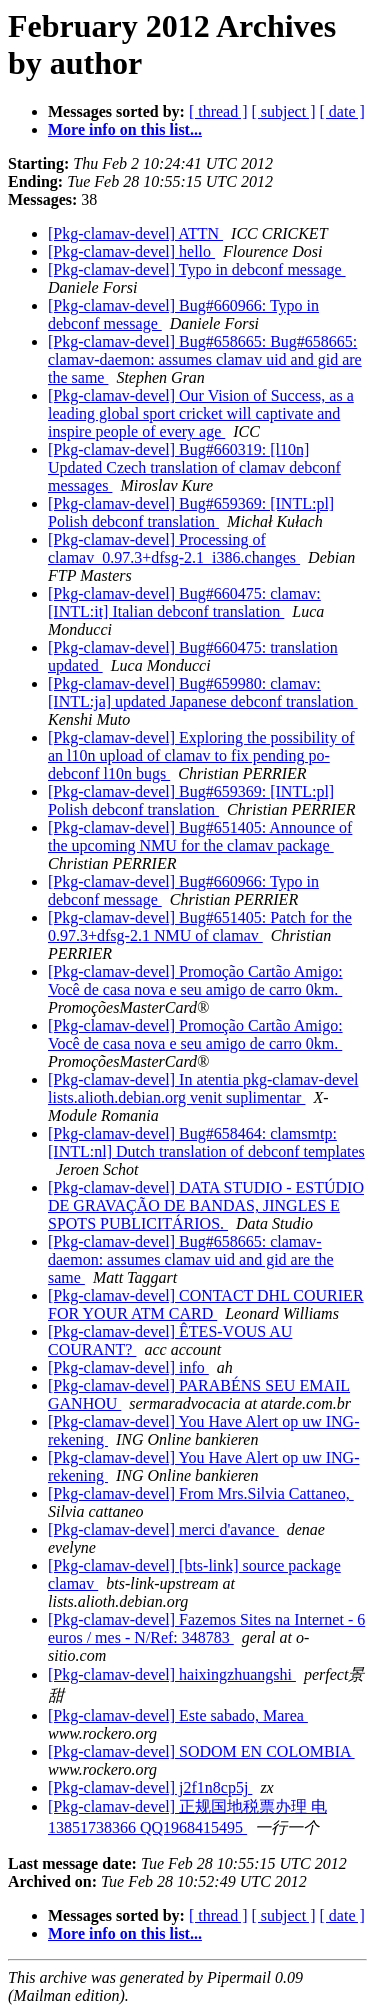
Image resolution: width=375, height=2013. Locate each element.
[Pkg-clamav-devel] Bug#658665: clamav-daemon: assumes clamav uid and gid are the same (191, 1259)
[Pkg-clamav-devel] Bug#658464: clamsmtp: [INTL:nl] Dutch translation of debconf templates (206, 1142)
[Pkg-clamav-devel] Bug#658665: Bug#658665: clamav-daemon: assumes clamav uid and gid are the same (205, 359)
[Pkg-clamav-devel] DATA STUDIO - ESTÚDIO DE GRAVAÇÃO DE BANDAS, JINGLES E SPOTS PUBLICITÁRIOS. (206, 1205)
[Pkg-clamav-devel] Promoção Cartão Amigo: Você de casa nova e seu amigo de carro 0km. (195, 980)
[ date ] (342, 111)
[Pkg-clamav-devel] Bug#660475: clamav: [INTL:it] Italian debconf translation (184, 602)
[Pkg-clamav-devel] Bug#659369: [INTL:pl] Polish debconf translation (191, 512)
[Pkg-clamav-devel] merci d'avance (163, 1529)
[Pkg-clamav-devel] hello (131, 251)
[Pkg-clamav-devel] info (128, 1367)
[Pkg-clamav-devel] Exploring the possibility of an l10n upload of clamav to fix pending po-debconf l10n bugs (201, 755)
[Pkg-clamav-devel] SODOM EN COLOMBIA (201, 1751)
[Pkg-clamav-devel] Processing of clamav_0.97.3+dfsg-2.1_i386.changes (174, 548)
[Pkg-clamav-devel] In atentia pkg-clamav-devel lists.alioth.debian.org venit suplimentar (203, 1088)
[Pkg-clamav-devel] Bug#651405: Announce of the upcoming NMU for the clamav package (200, 836)
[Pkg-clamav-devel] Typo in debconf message (197, 269)
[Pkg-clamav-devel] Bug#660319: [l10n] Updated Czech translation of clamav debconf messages (194, 467)
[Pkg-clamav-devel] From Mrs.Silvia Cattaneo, (201, 1493)
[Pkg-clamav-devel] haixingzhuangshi (172, 1674)
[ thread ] (218, 111)
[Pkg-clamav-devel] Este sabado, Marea (178, 1715)
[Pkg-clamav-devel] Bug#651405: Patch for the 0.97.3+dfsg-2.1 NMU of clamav (200, 926)
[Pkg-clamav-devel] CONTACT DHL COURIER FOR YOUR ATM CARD (206, 1304)
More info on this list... (125, 129)
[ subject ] (284, 111)
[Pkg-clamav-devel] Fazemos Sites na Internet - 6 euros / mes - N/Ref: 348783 (206, 1628)
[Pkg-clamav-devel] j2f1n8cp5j (150, 1787)
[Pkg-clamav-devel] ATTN (135, 233)
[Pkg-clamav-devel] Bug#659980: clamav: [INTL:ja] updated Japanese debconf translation (203, 692)
